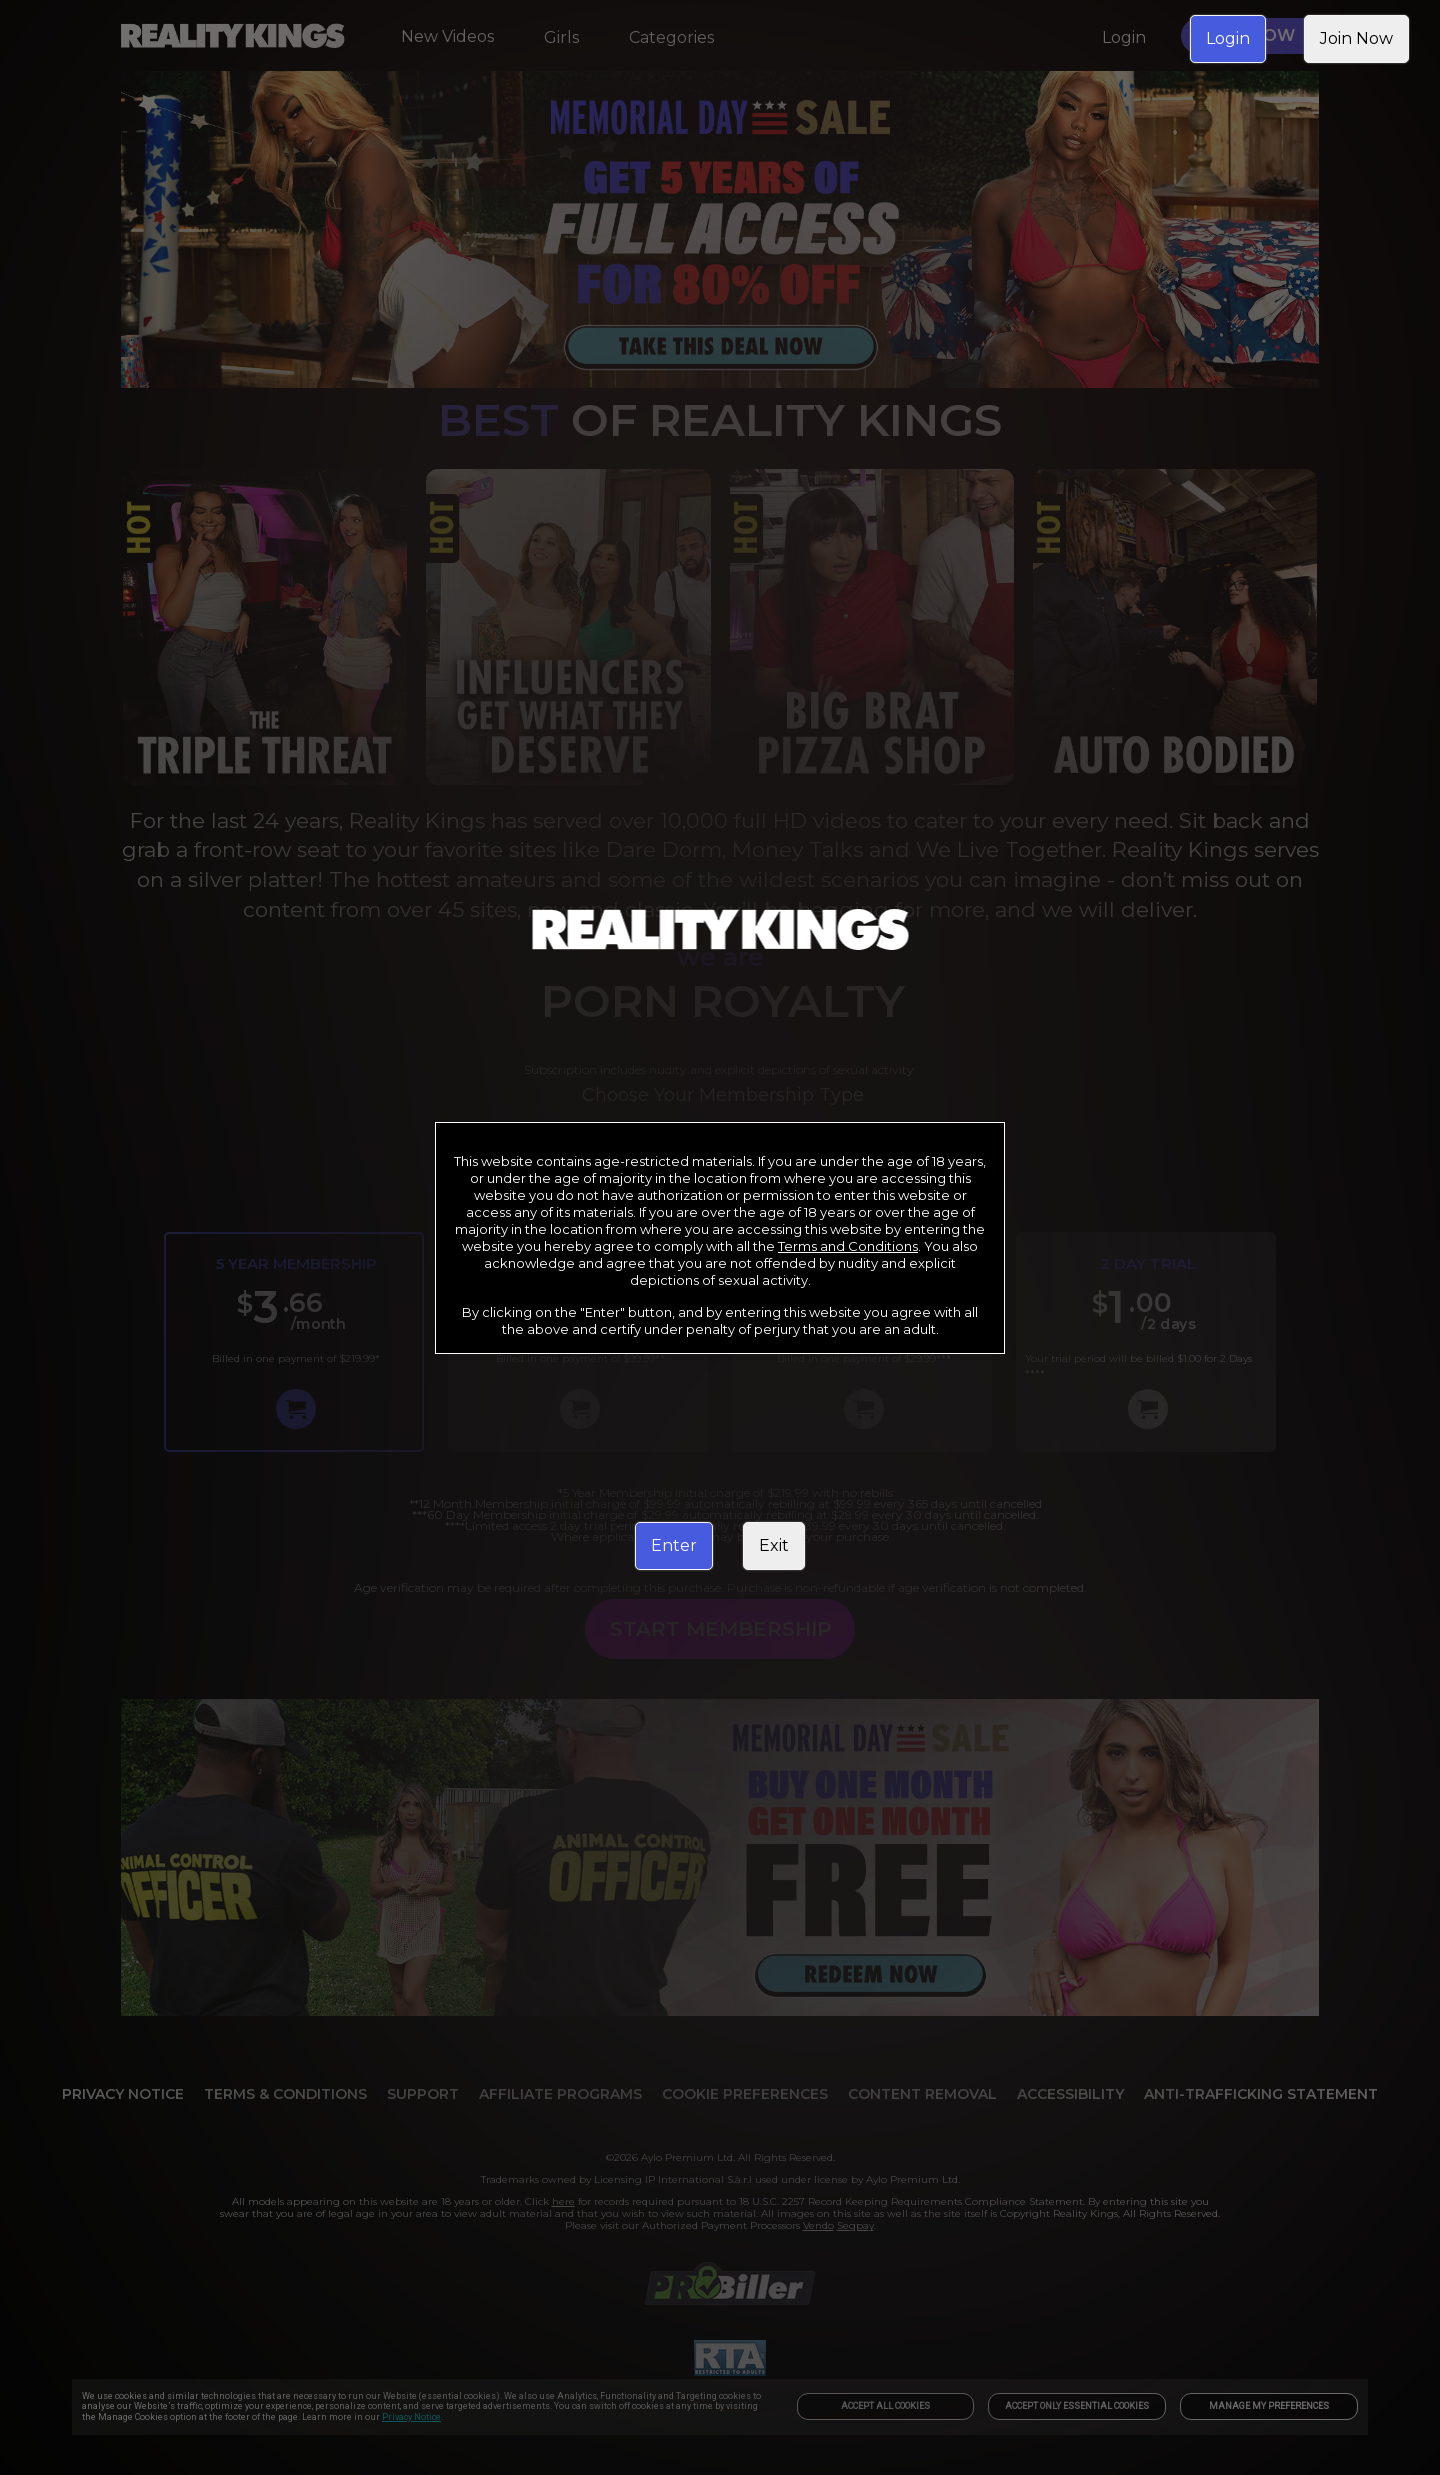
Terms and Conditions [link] (848, 1246)
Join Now (1356, 38)
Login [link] (1228, 38)
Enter (674, 1545)
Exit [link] (774, 1545)
